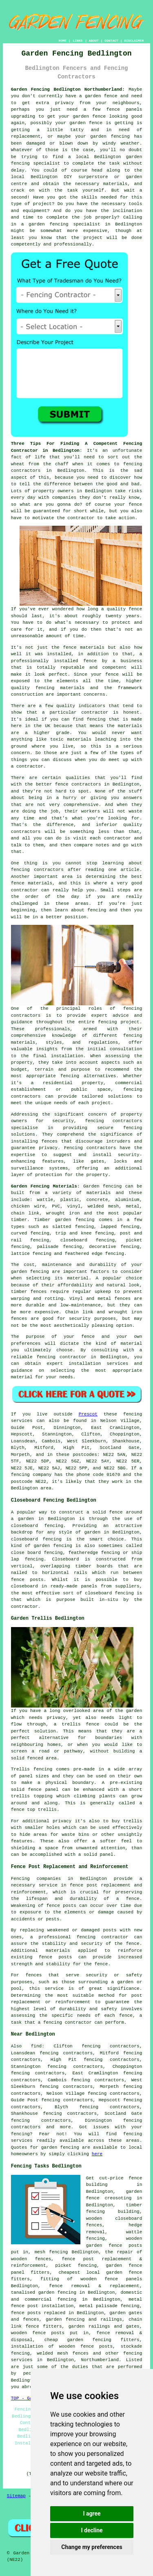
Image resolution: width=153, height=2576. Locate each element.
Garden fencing (102, 1186)
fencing (114, 1253)
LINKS (77, 40)
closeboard (73, 1240)
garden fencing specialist (64, 224)
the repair (119, 2252)
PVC (56, 1206)
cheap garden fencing (77, 2339)
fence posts (48, 2332)
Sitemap (16, 2495)
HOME (63, 40)
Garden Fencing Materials (44, 1186)
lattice (20, 1253)
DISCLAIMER (134, 40)
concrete (97, 1199)
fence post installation (42, 2306)
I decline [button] (91, 2530)
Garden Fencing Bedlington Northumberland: (68, 89)
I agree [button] (91, 2513)
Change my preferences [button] (91, 2547)
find (36, 2046)
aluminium (127, 1199)
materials (115, 183)
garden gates (125, 2312)
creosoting (117, 2198)
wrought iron (63, 1213)
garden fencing (110, 136)
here (97, 2154)
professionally (72, 244)
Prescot (88, 1414)
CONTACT (111, 40)
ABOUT (94, 40)
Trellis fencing (32, 1769)
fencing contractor (102, 1937)
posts (135, 2245)
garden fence (101, 96)
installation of (32, 2346)
